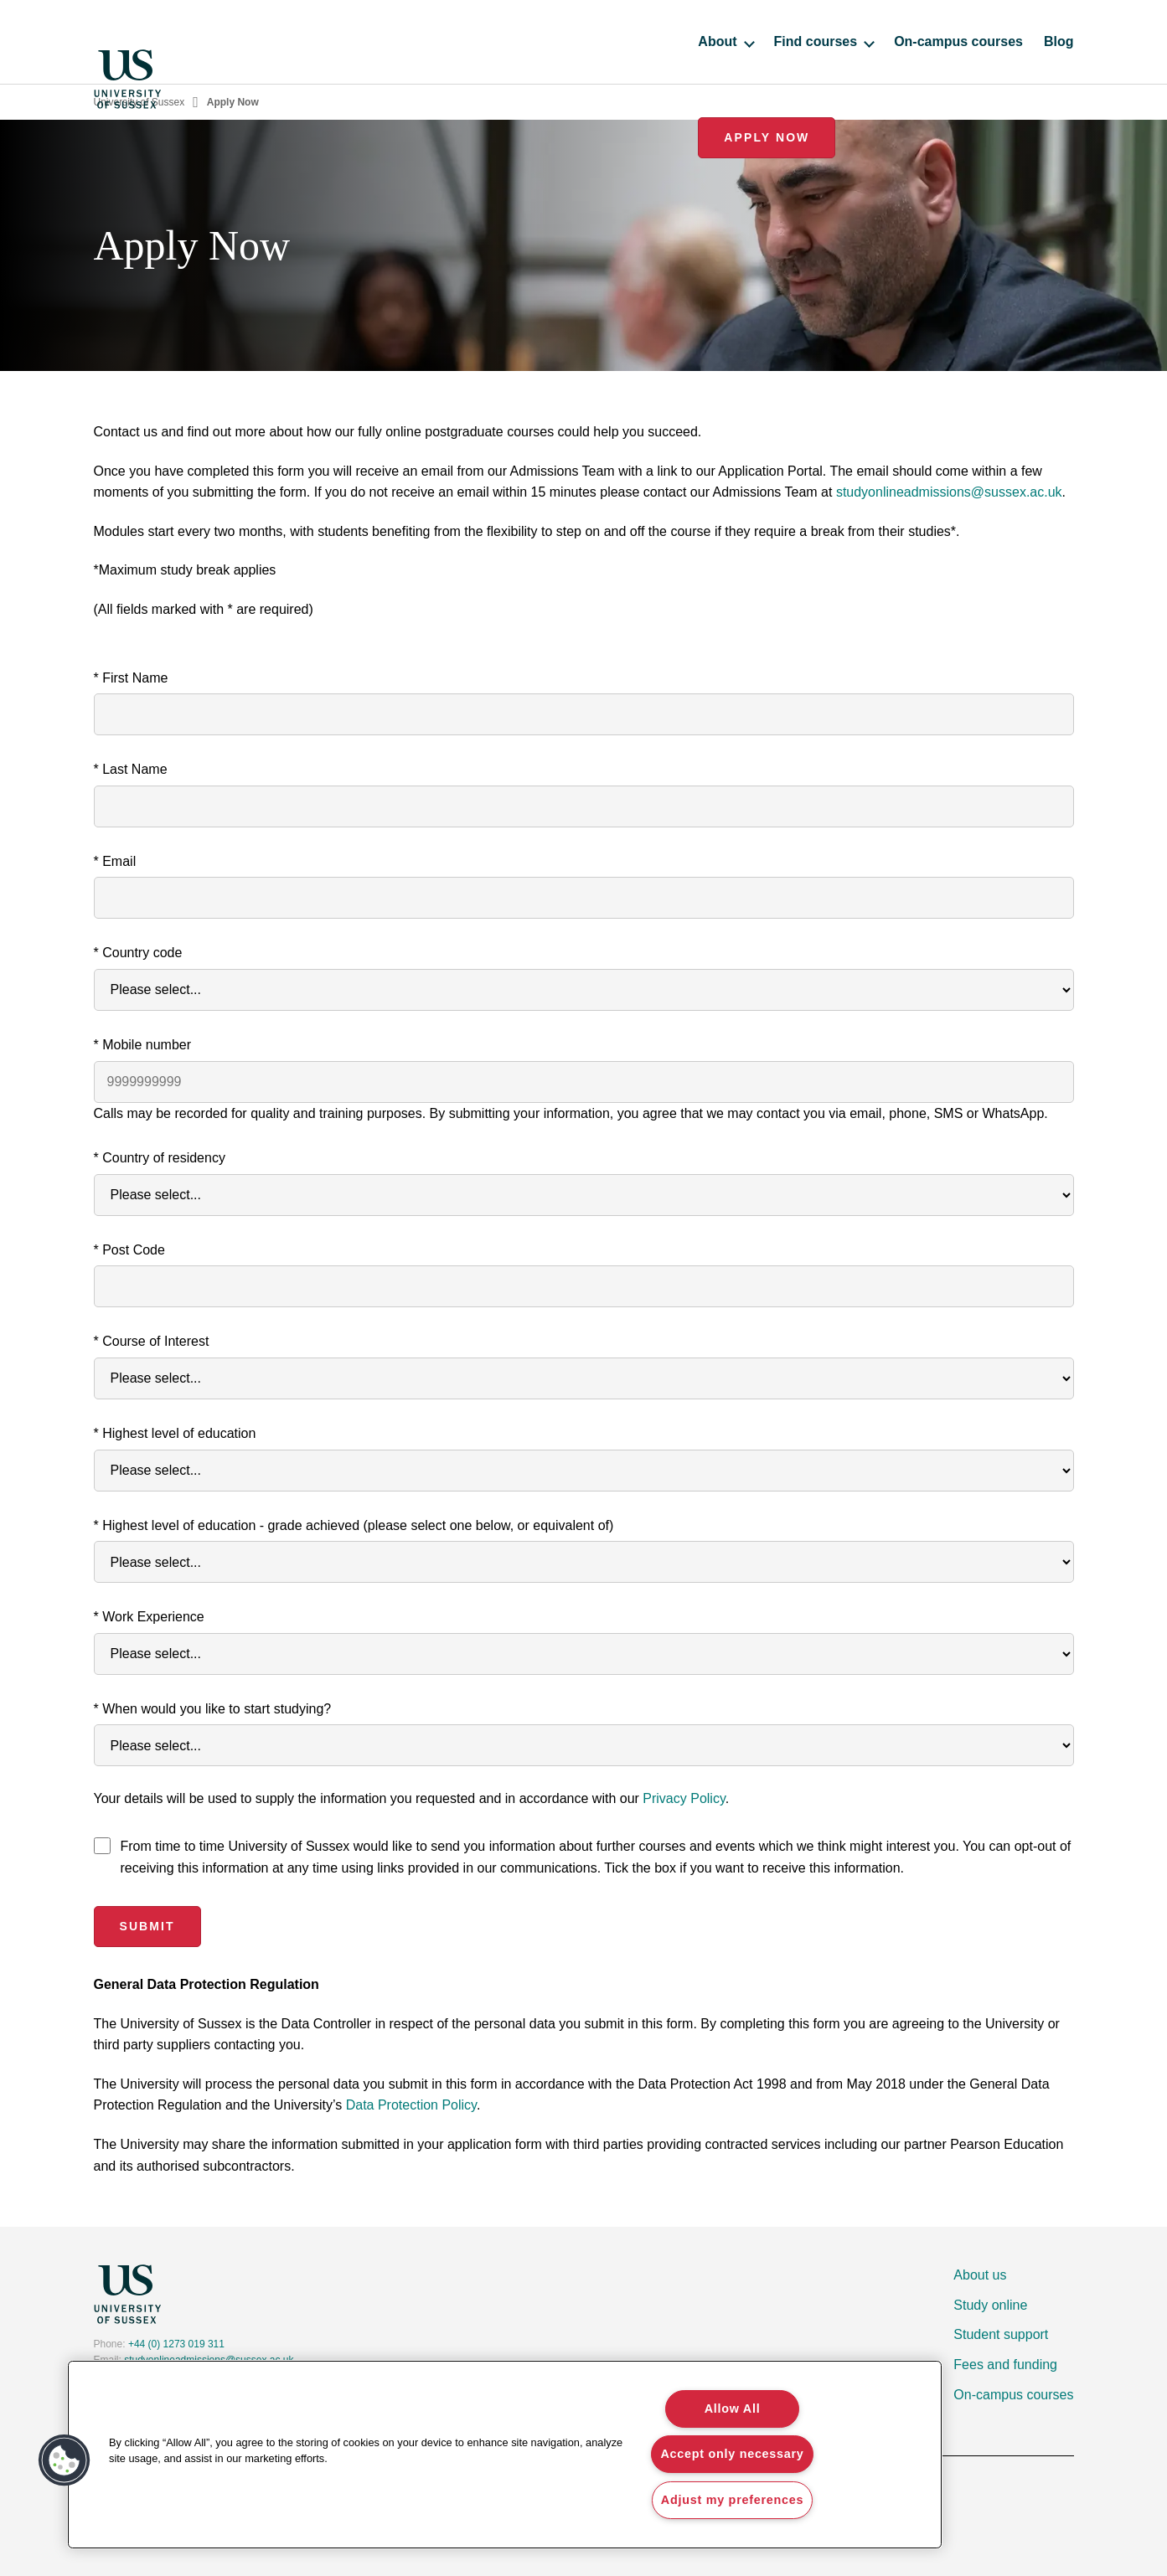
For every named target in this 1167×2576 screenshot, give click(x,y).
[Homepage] (127, 42)
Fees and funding (1005, 2364)
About (554, 41)
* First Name (131, 678)
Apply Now (1004, 41)
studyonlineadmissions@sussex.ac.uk (949, 492)
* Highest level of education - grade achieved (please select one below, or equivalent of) (354, 1525)
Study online (990, 2305)
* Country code (138, 952)
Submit (146, 1926)
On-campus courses (787, 41)
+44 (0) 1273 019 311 (176, 2344)
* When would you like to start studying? (213, 1709)
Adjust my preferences (732, 2499)
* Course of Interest (151, 1341)
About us (979, 2275)
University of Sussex (139, 102)
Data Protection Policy (411, 2105)
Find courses (652, 41)
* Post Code (129, 1250)
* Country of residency (159, 1158)
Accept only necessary (731, 2453)
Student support (1000, 2334)
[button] (64, 2460)
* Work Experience (149, 1617)
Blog (888, 41)
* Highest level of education (175, 1433)
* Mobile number (143, 1045)
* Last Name (131, 769)
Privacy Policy (684, 1798)
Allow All (733, 2408)
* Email (115, 861)
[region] (504, 2454)
